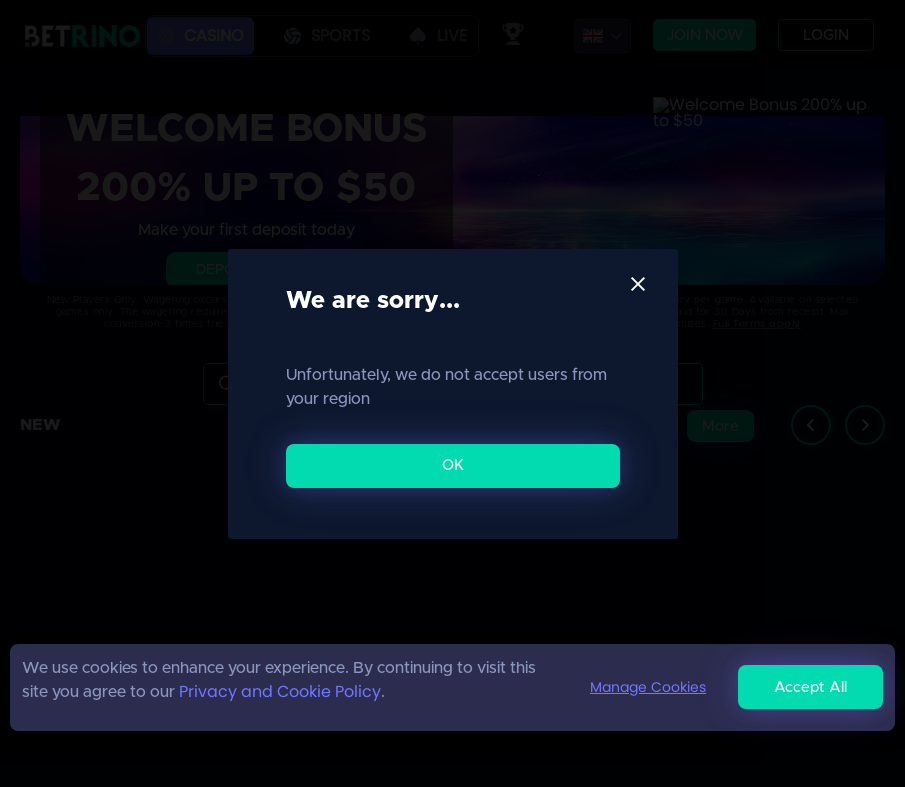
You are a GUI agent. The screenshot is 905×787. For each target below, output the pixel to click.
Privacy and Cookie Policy (280, 691)
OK (453, 465)
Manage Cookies (648, 687)
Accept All (810, 687)
